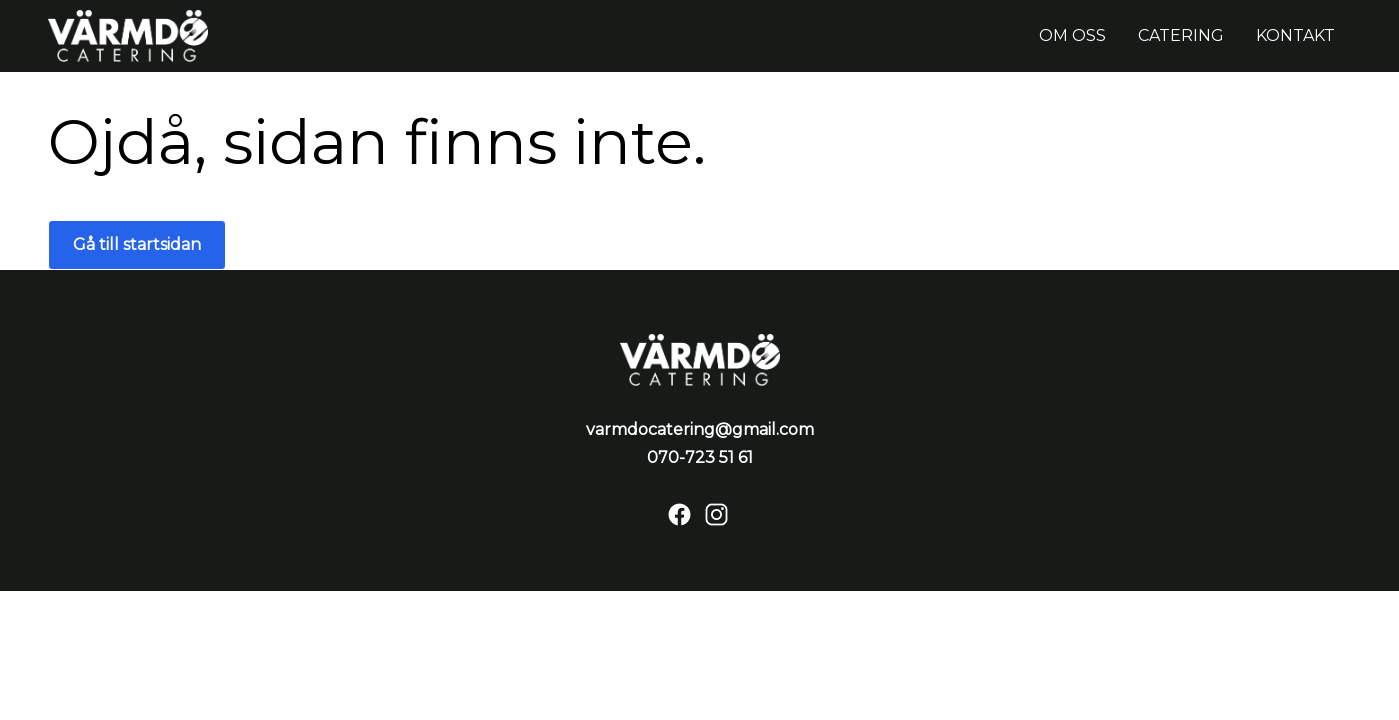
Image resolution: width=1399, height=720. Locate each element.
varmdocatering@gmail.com (700, 429)
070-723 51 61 (700, 457)
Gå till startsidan (137, 244)
